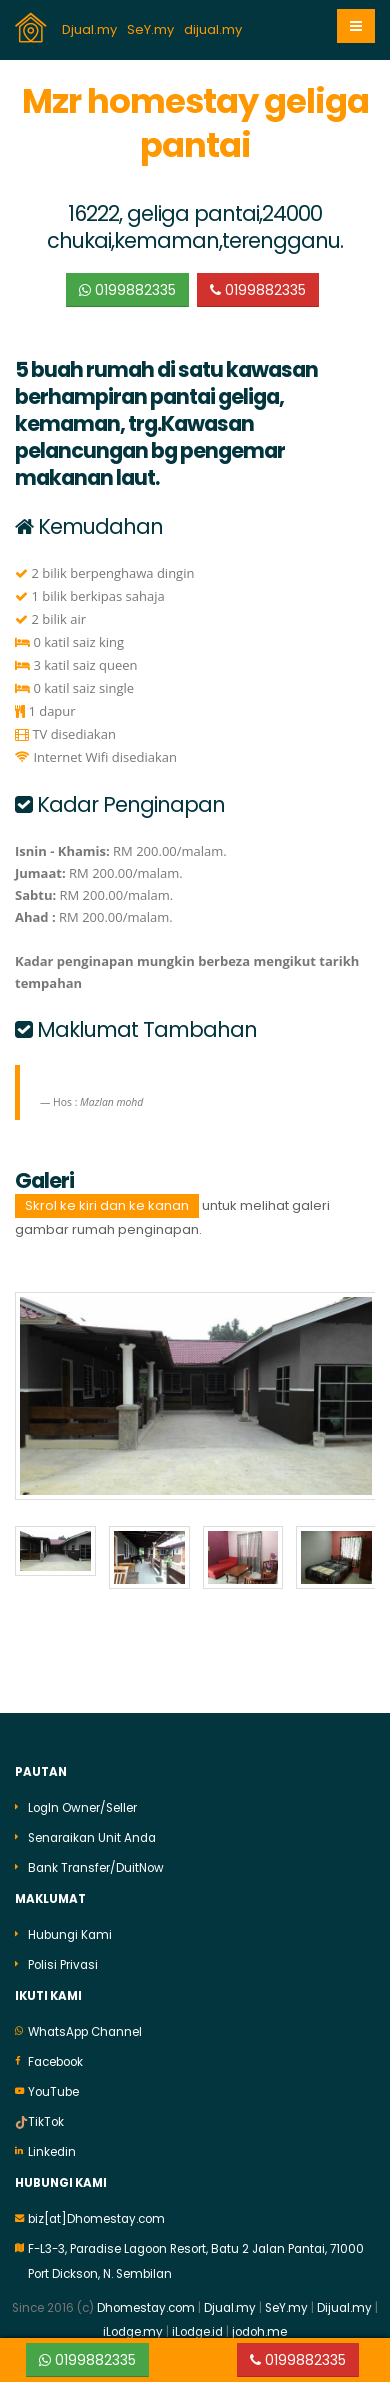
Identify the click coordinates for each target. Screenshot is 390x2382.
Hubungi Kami (70, 1930)
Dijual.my (344, 2303)
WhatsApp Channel (85, 2027)
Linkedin (52, 2147)
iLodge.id (199, 2327)
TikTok (46, 2117)
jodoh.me (259, 2327)
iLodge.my (133, 2327)
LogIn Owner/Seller (82, 1803)
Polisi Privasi (63, 1960)
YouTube (53, 2087)
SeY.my (152, 29)
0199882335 (127, 290)
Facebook (55, 2057)
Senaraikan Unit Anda (92, 1833)
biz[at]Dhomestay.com (96, 2214)
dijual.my (214, 29)
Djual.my (91, 29)
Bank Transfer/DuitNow (96, 1863)
